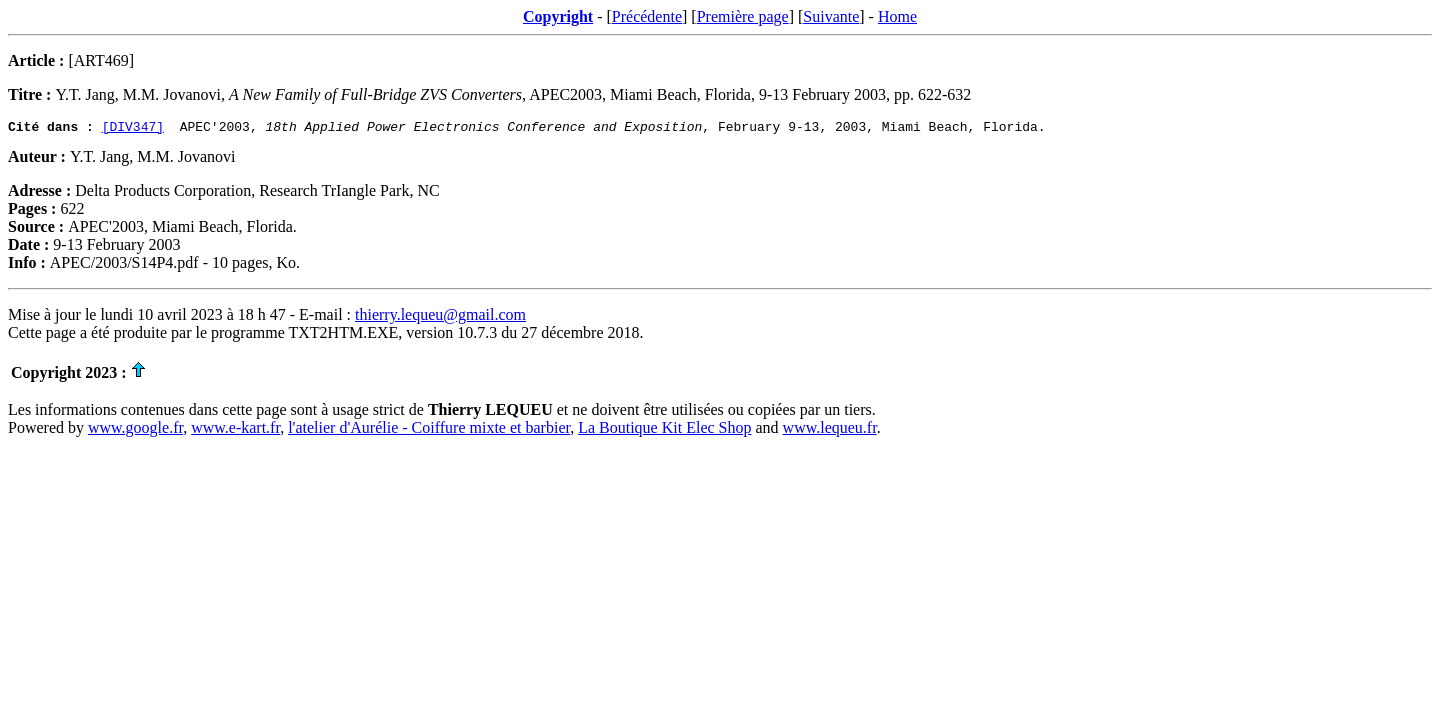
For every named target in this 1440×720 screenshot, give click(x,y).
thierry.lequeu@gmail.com (440, 317)
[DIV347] (133, 129)
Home (897, 16)
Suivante (831, 16)
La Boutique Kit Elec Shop (664, 430)
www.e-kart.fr (235, 430)
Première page (743, 16)
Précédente (647, 16)
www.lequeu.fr (830, 430)
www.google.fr (135, 430)
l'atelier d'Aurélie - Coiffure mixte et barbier (429, 430)
